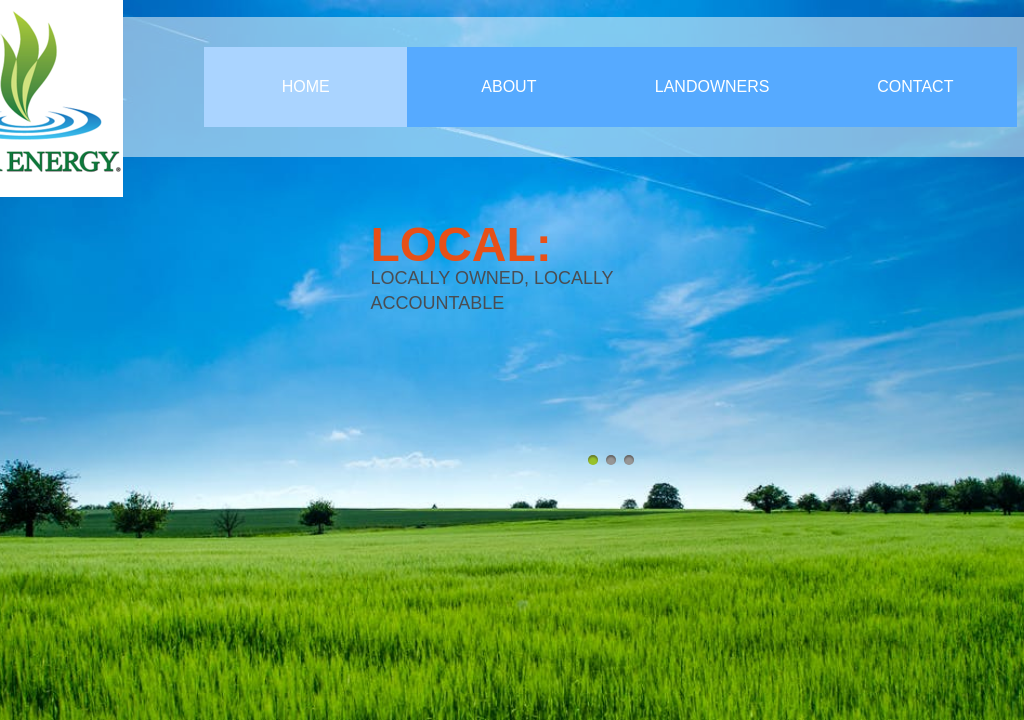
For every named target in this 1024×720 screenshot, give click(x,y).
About (508, 86)
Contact (915, 86)
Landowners (712, 86)
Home (306, 86)
